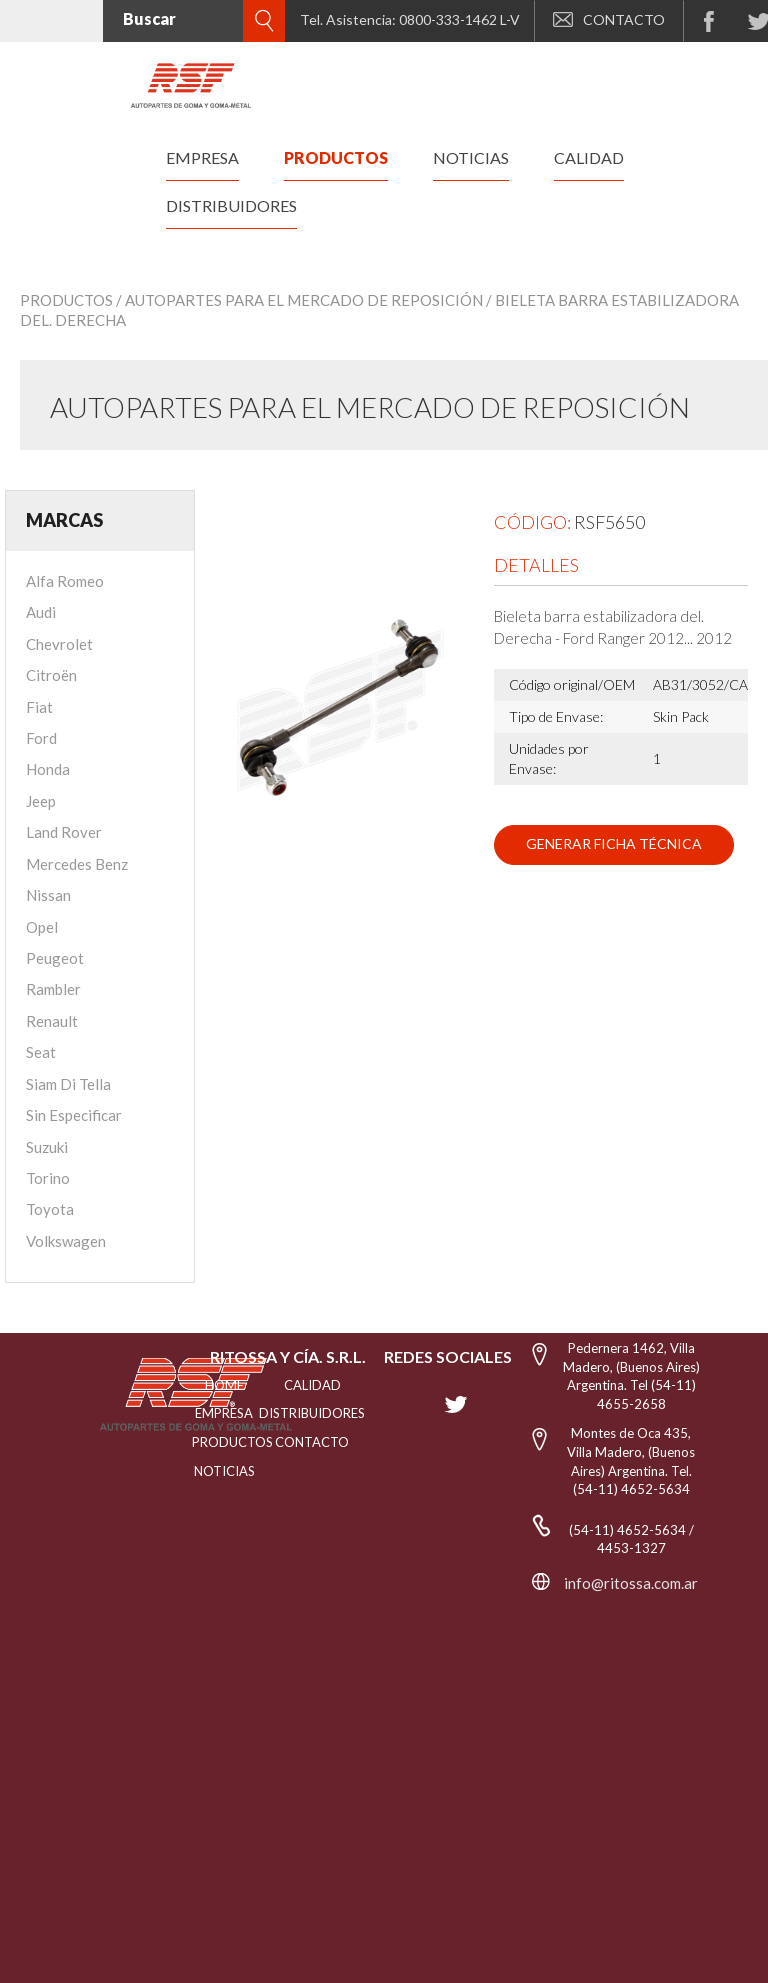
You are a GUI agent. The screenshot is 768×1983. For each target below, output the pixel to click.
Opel (42, 927)
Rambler (53, 989)
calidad (589, 157)
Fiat (39, 707)
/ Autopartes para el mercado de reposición (299, 300)
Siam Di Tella (68, 1084)
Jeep (41, 801)
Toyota (50, 1209)
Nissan (48, 895)
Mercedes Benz (77, 864)
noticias (471, 157)
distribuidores (231, 205)
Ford (41, 738)
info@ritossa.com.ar (631, 1583)
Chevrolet (59, 644)
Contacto (312, 1442)
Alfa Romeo (65, 581)
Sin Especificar (74, 1115)
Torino (48, 1178)
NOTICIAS (224, 1471)
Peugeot (55, 958)
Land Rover (64, 832)
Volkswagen (66, 1241)
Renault (52, 1021)
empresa (202, 157)
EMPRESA (224, 1413)
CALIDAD (312, 1385)
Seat (41, 1052)
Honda (48, 769)
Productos (66, 300)
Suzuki (47, 1147)
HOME (224, 1385)
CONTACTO (609, 19)
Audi (41, 612)
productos (336, 157)
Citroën (51, 675)
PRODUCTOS (224, 1442)
